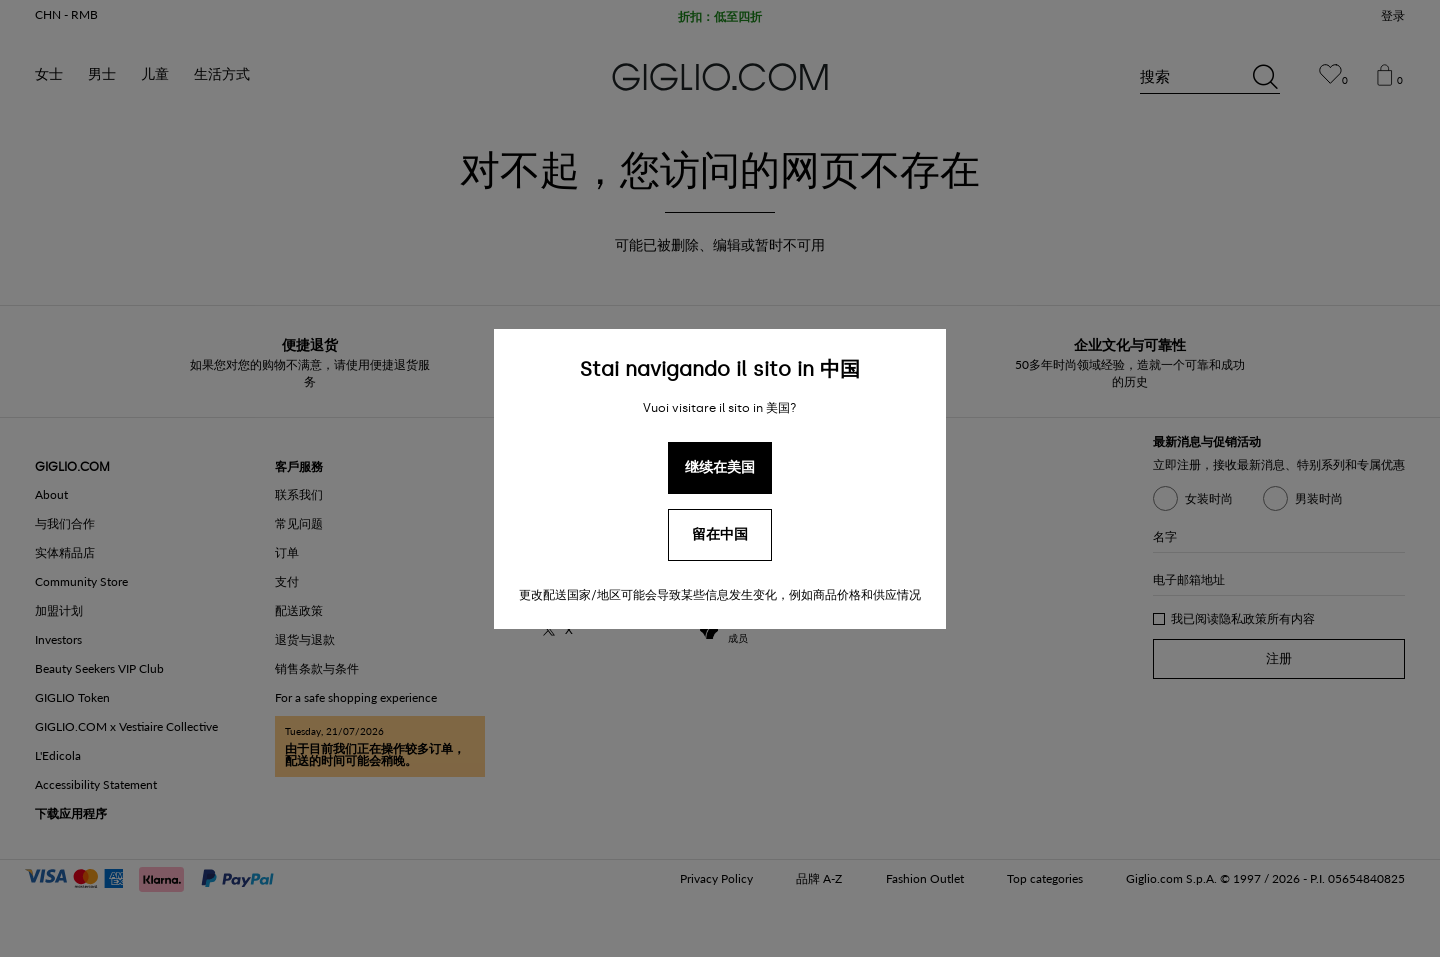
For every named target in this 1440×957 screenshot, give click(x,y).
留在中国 (720, 534)
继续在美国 (720, 467)
